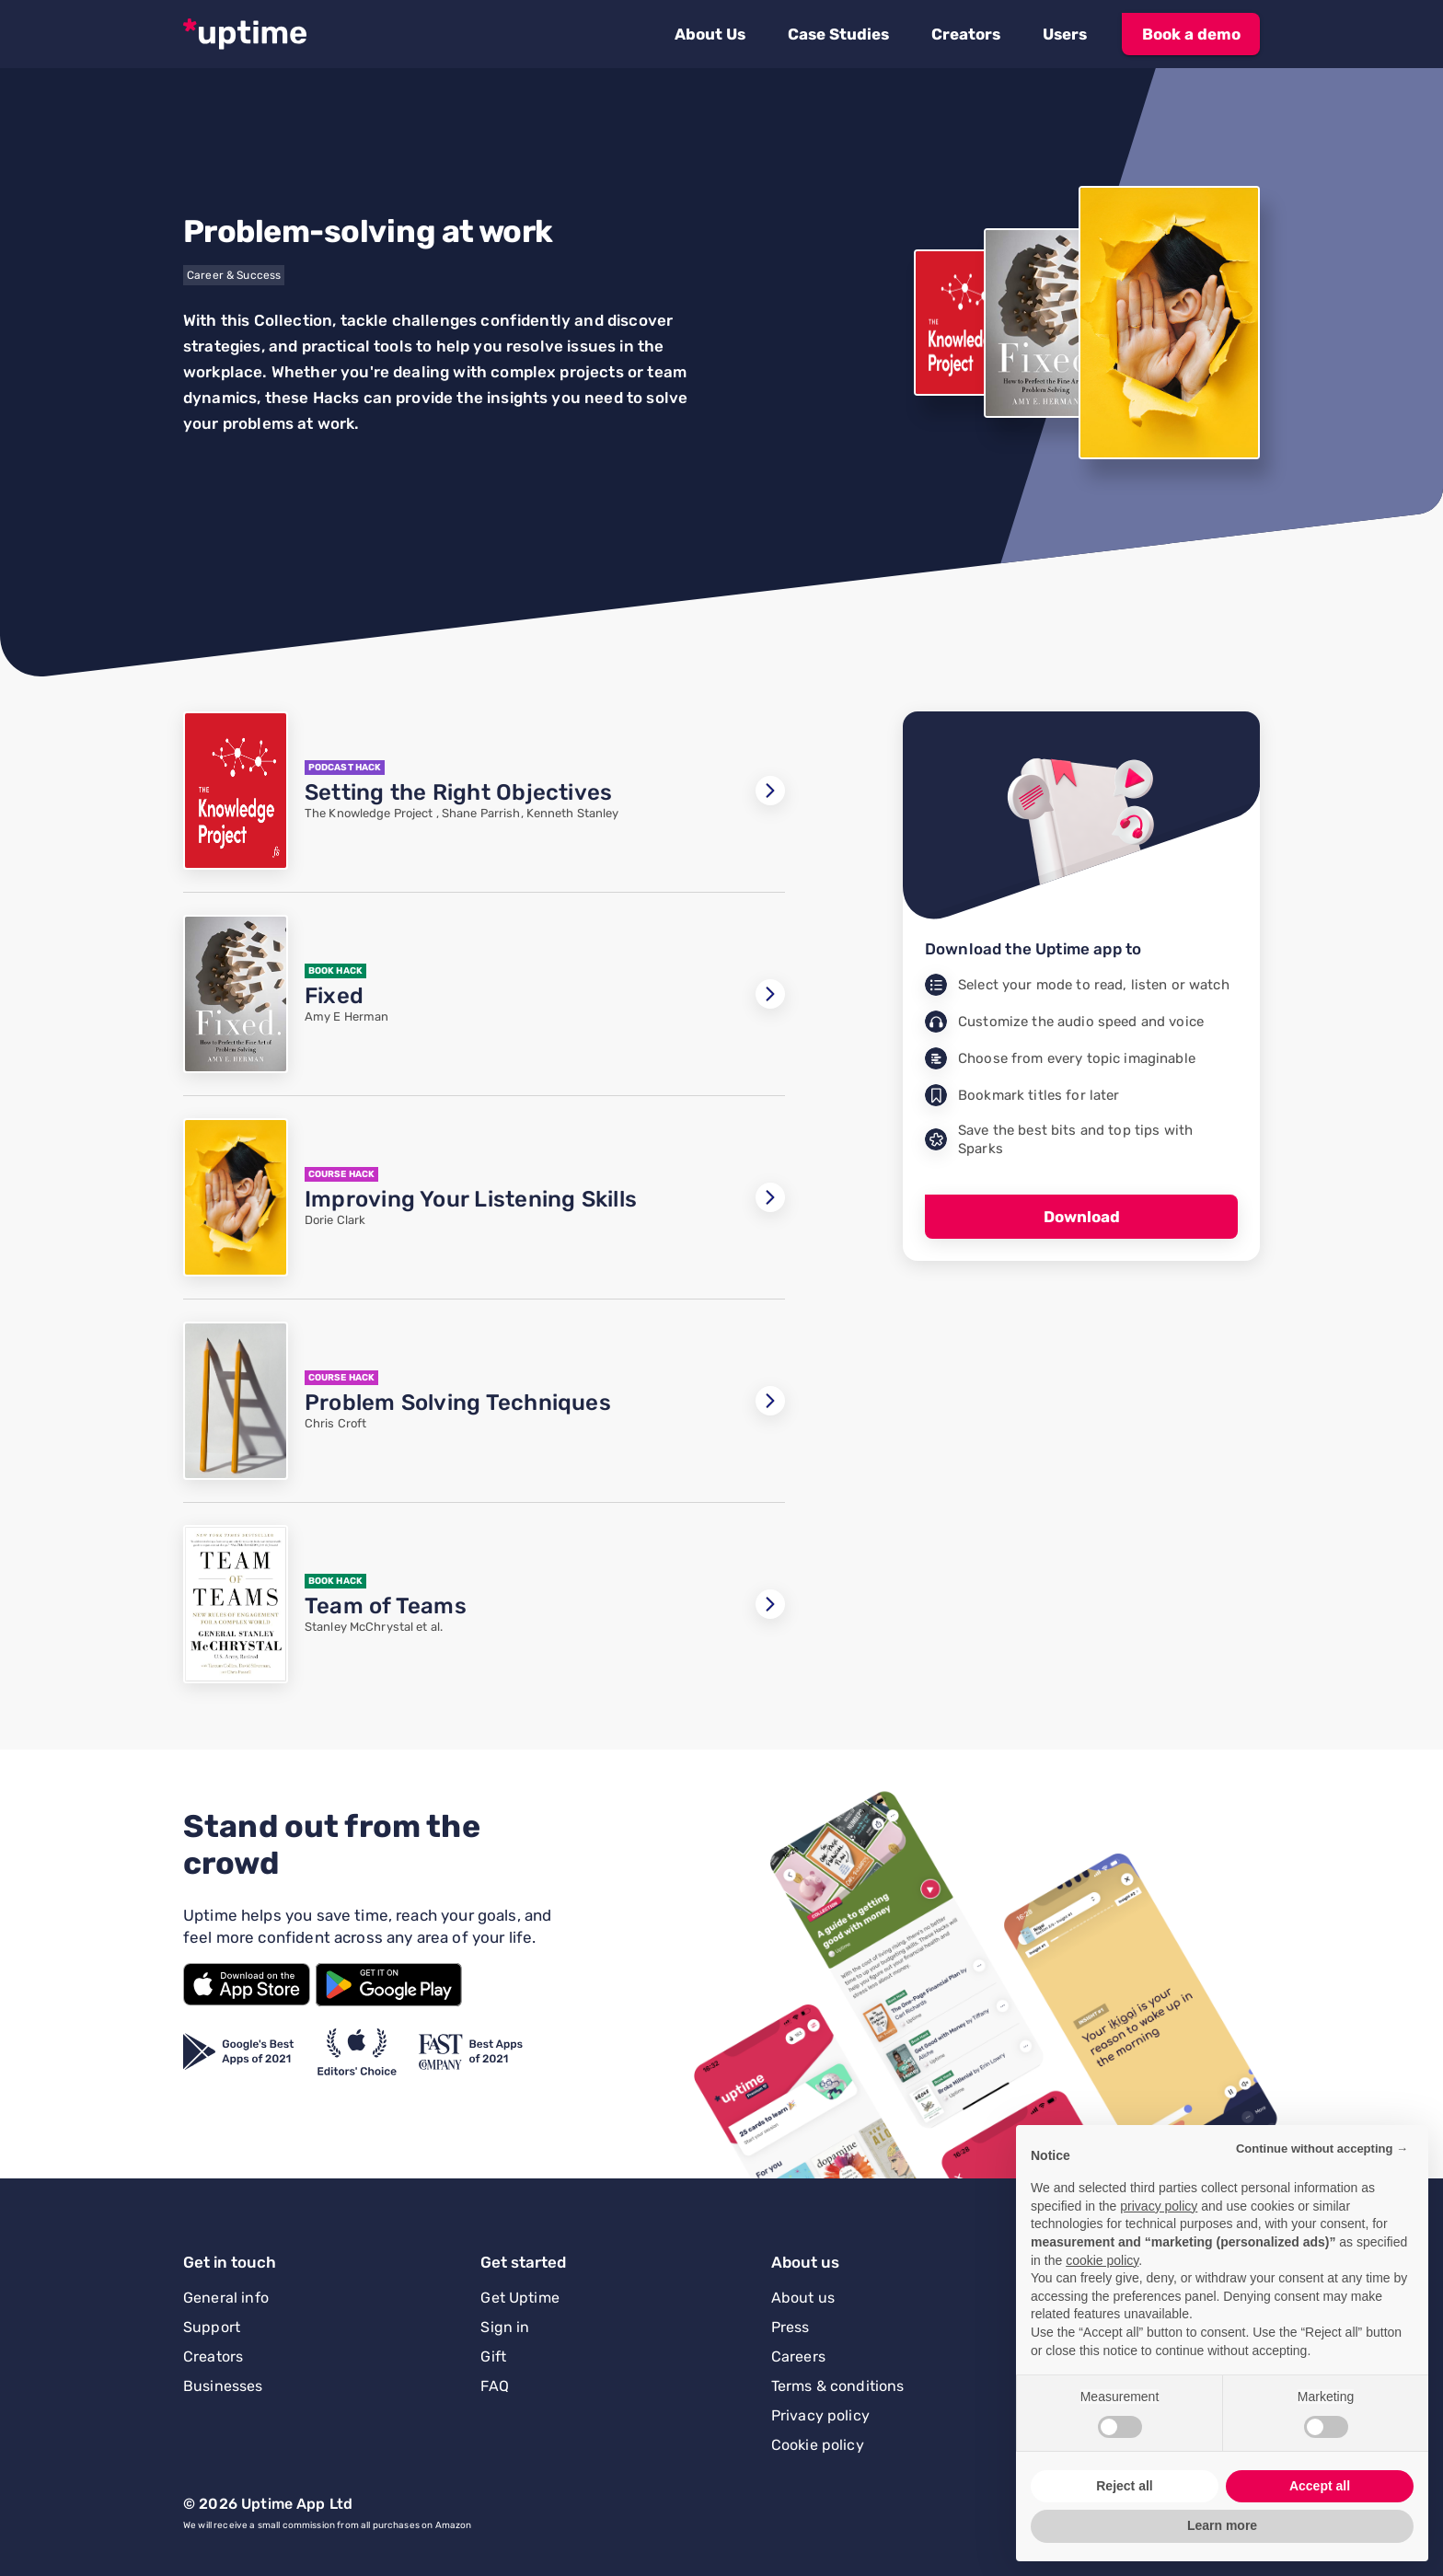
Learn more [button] (1222, 2525)
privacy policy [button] (1158, 2206)
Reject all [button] (1124, 2485)
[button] (710, 34)
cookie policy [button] (1102, 2260)
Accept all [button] (1319, 2485)
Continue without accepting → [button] (1322, 2148)
